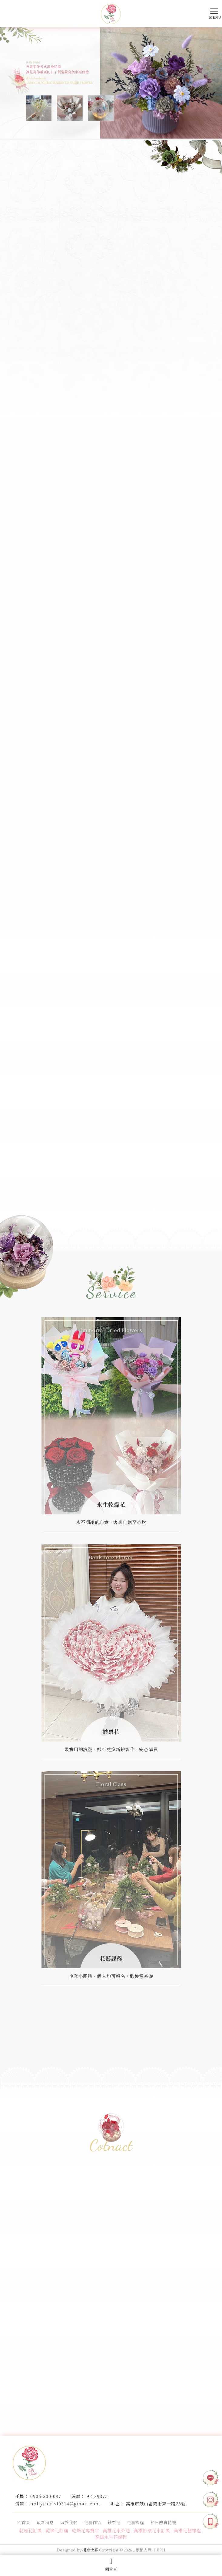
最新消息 (45, 2522)
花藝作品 (92, 2522)
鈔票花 (114, 2522)
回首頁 (111, 2565)
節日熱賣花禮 (163, 2522)
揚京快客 (90, 2550)
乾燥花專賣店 (85, 2530)
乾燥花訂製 (30, 2530)
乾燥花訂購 (56, 2530)
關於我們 (68, 2522)
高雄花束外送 (116, 2530)
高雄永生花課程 (111, 2537)
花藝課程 (135, 2522)
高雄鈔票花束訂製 (152, 2530)
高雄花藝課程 (187, 2530)
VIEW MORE (61, 289)
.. (134, 2550)
